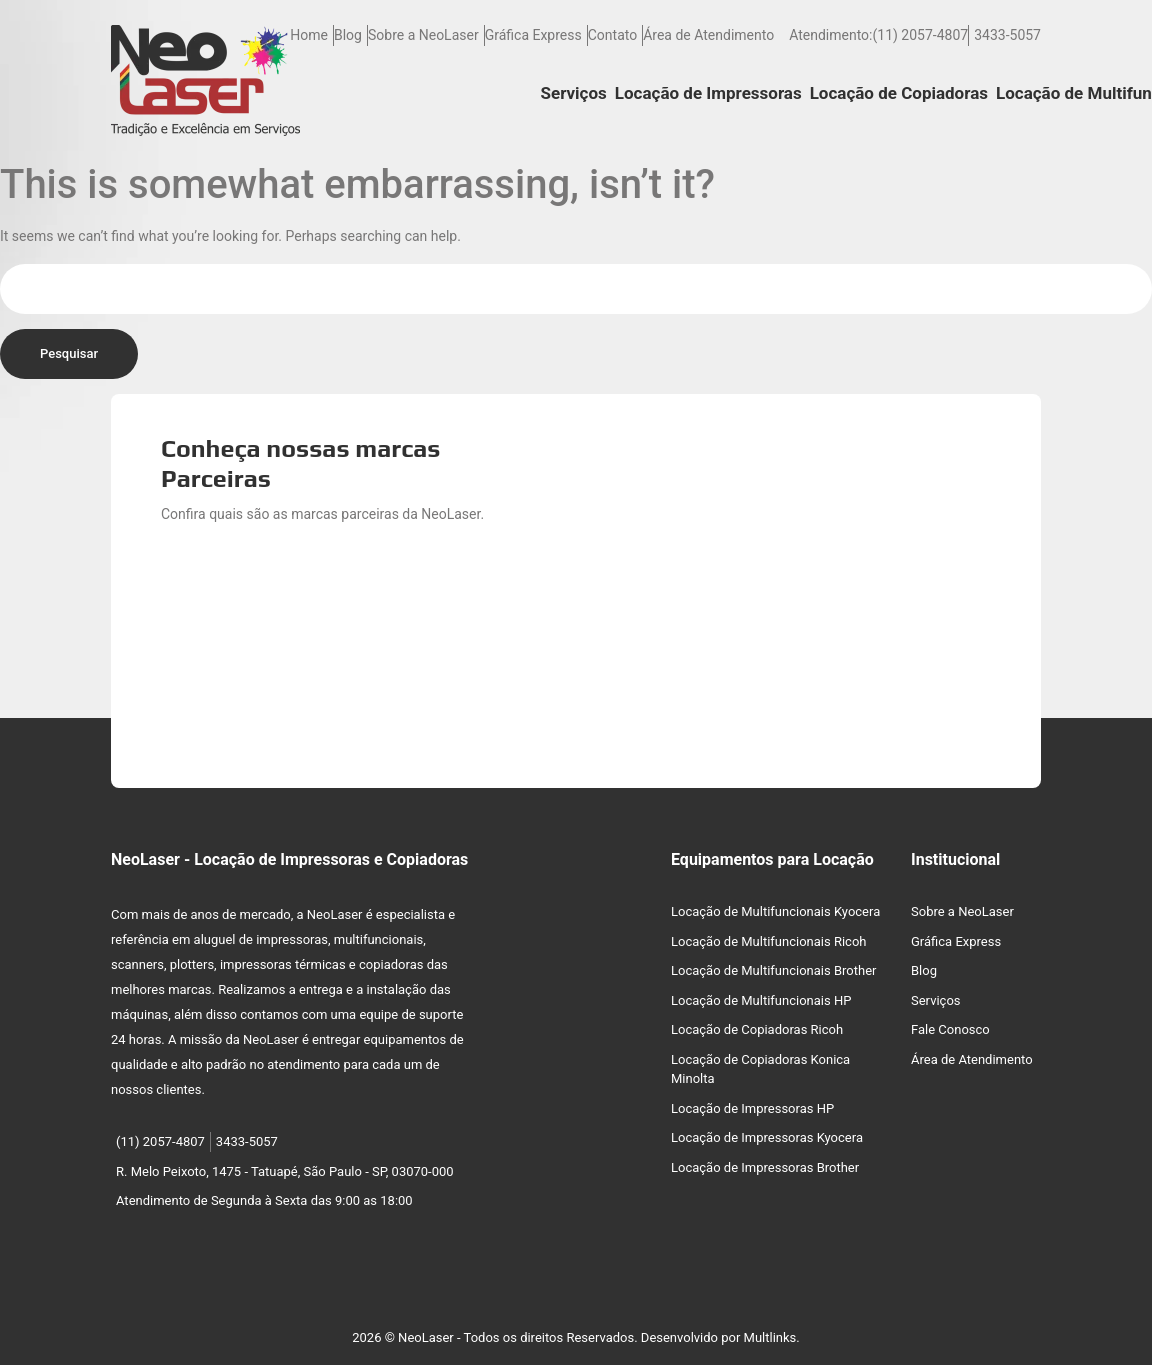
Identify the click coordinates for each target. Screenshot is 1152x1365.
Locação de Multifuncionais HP (761, 1000)
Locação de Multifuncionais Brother (773, 970)
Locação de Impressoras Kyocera (767, 1137)
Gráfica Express (533, 35)
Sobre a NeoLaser (423, 35)
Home (309, 35)
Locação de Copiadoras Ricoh (757, 1029)
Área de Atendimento (708, 35)
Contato (612, 35)
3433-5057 (1007, 35)
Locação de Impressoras (708, 93)
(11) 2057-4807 (920, 35)
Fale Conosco (950, 1029)
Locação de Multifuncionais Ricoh (769, 941)
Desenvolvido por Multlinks (719, 1337)
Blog (348, 35)
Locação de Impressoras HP (752, 1108)
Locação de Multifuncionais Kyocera (775, 911)
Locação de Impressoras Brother (765, 1167)
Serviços (573, 93)
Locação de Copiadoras (899, 93)
